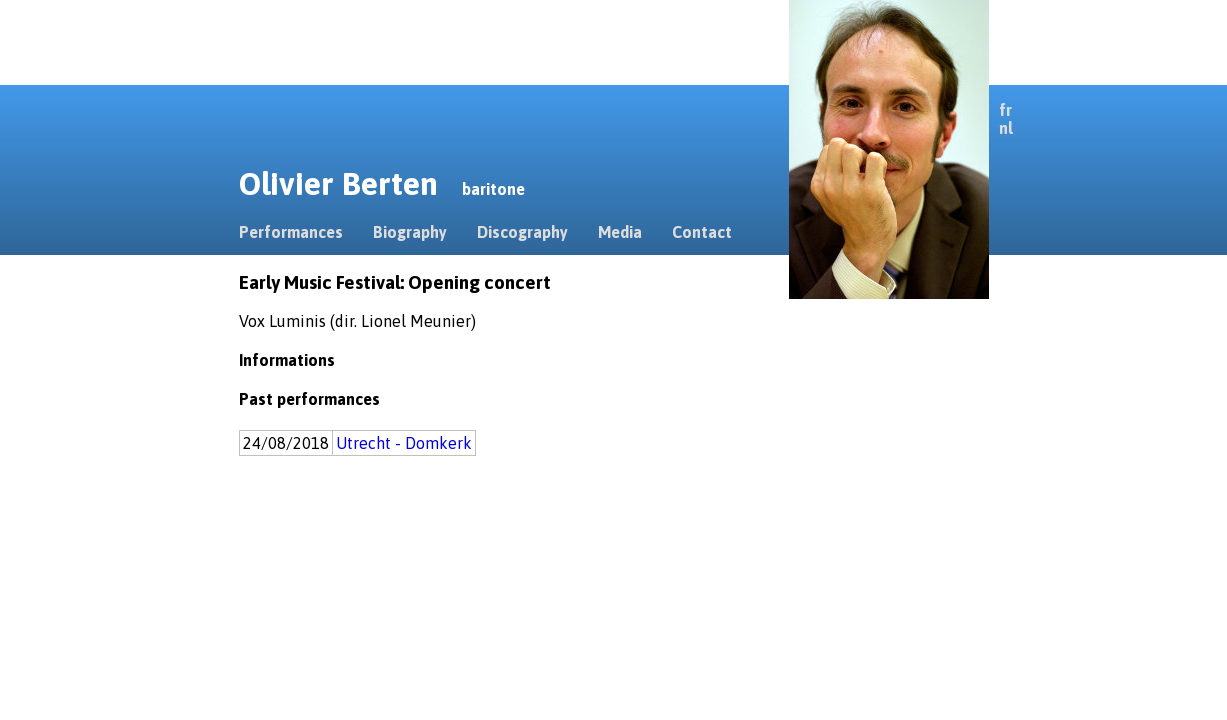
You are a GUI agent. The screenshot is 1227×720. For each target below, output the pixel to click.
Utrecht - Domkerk (404, 443)
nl (1006, 128)
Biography (410, 232)
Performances (291, 232)
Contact (702, 232)
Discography (522, 232)
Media (620, 232)
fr (1005, 110)
